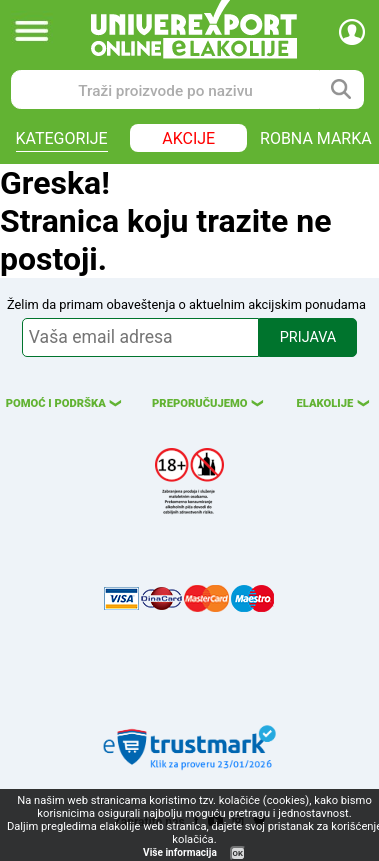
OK (238, 853)
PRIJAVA (308, 337)
